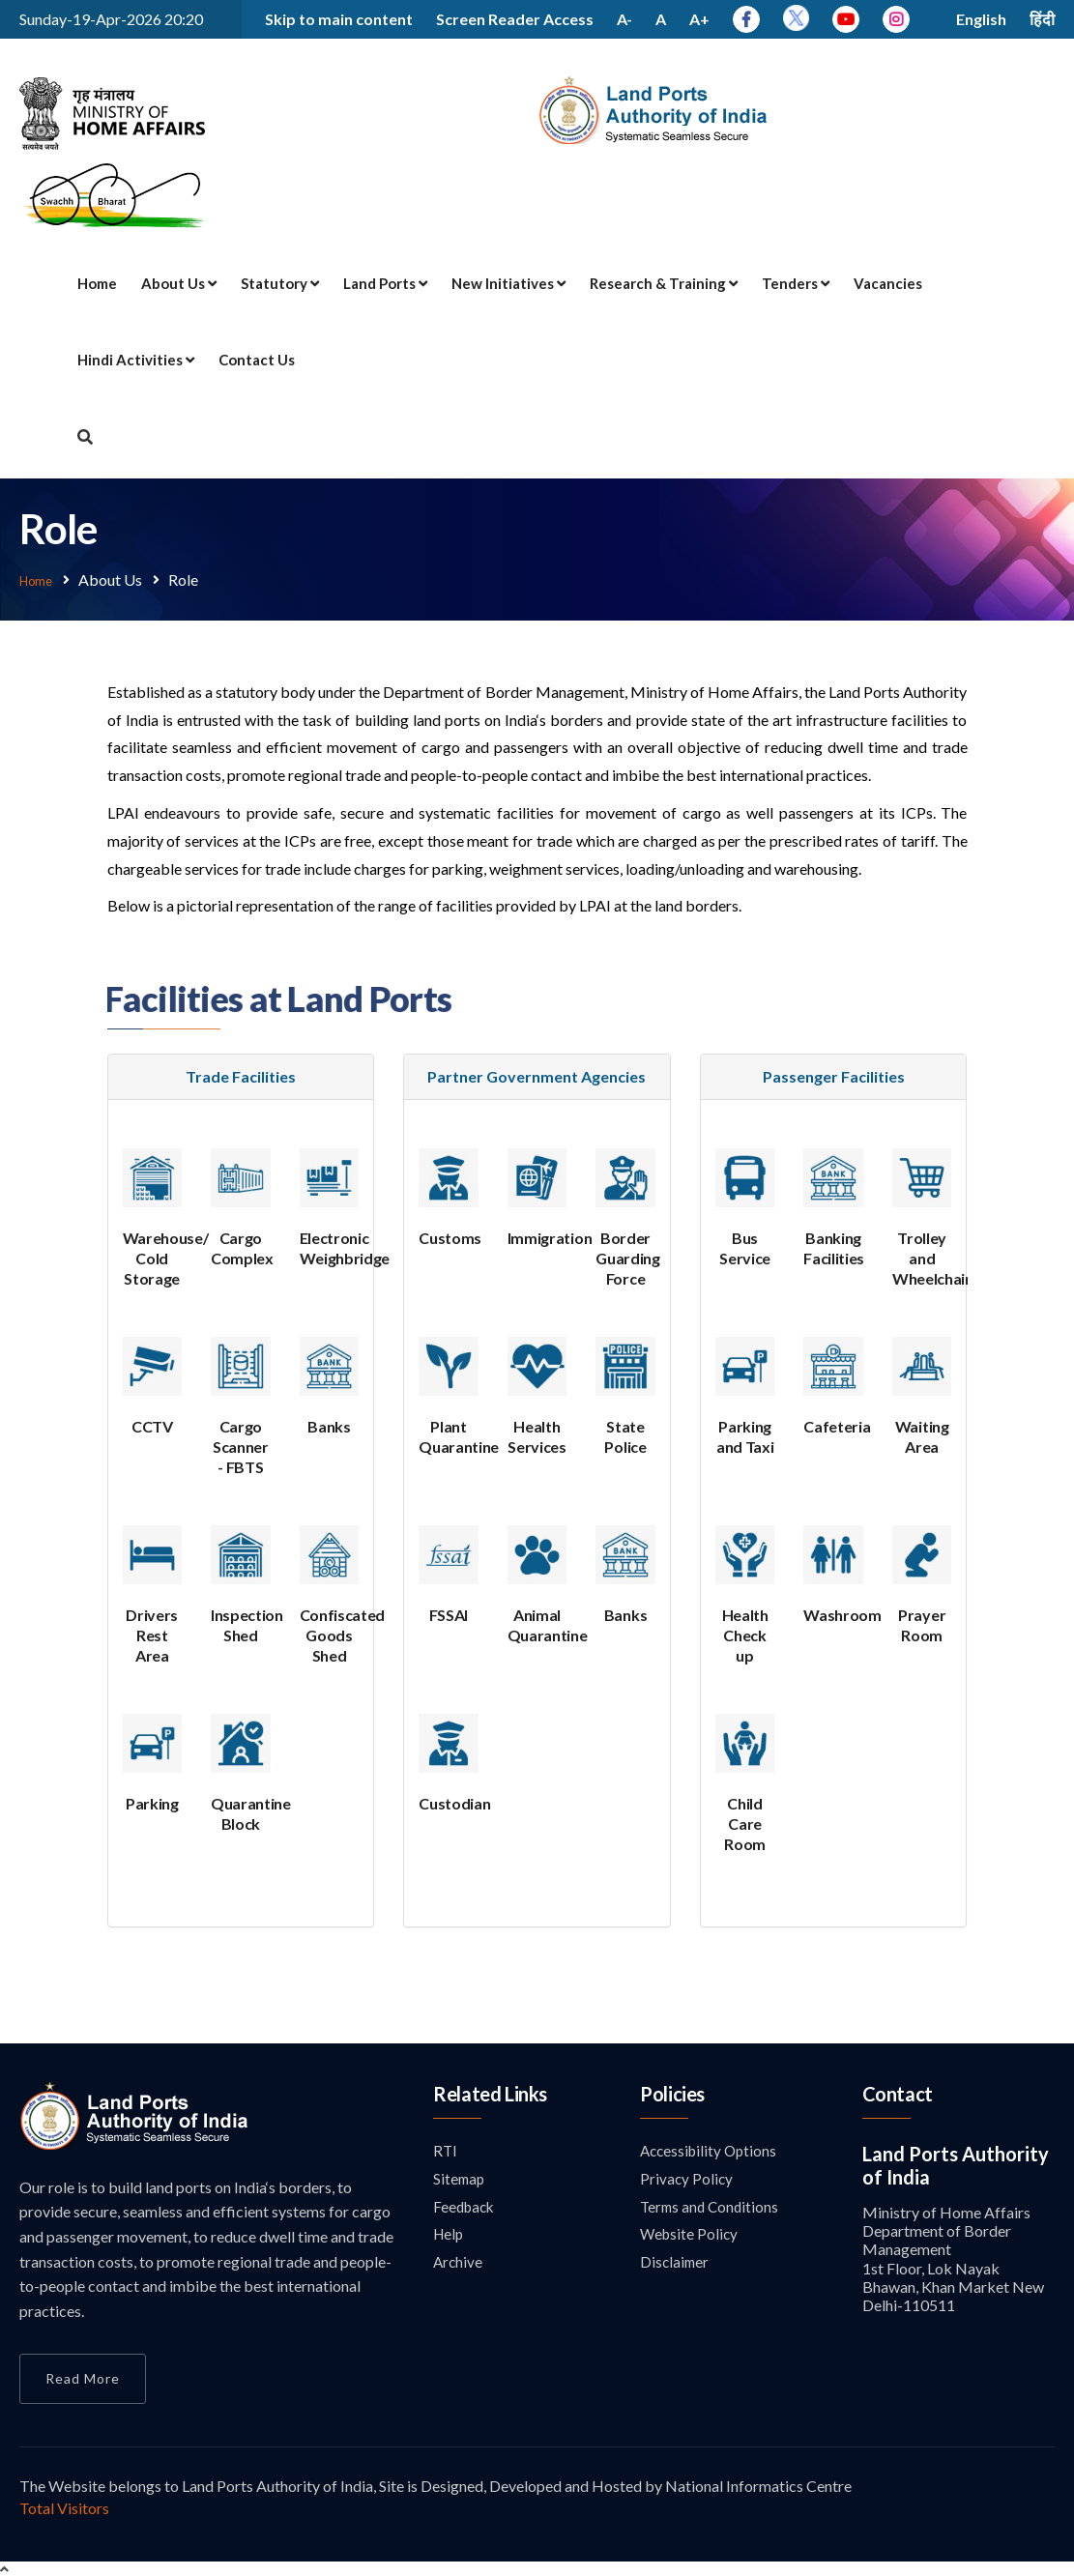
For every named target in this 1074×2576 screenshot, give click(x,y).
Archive (458, 2264)
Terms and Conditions (712, 2207)
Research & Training (664, 283)
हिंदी (1042, 19)
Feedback (466, 2207)
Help (449, 2235)
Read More (82, 2376)
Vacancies (888, 283)
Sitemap (460, 2178)
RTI (445, 2149)
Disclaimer (675, 2264)
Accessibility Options (711, 2149)
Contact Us (256, 359)
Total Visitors (64, 2506)
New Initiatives (508, 283)
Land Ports (385, 283)
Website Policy (690, 2235)
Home (97, 283)
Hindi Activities (135, 359)
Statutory (280, 283)
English (981, 19)
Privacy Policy (687, 2178)
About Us (179, 283)
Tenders (795, 283)
